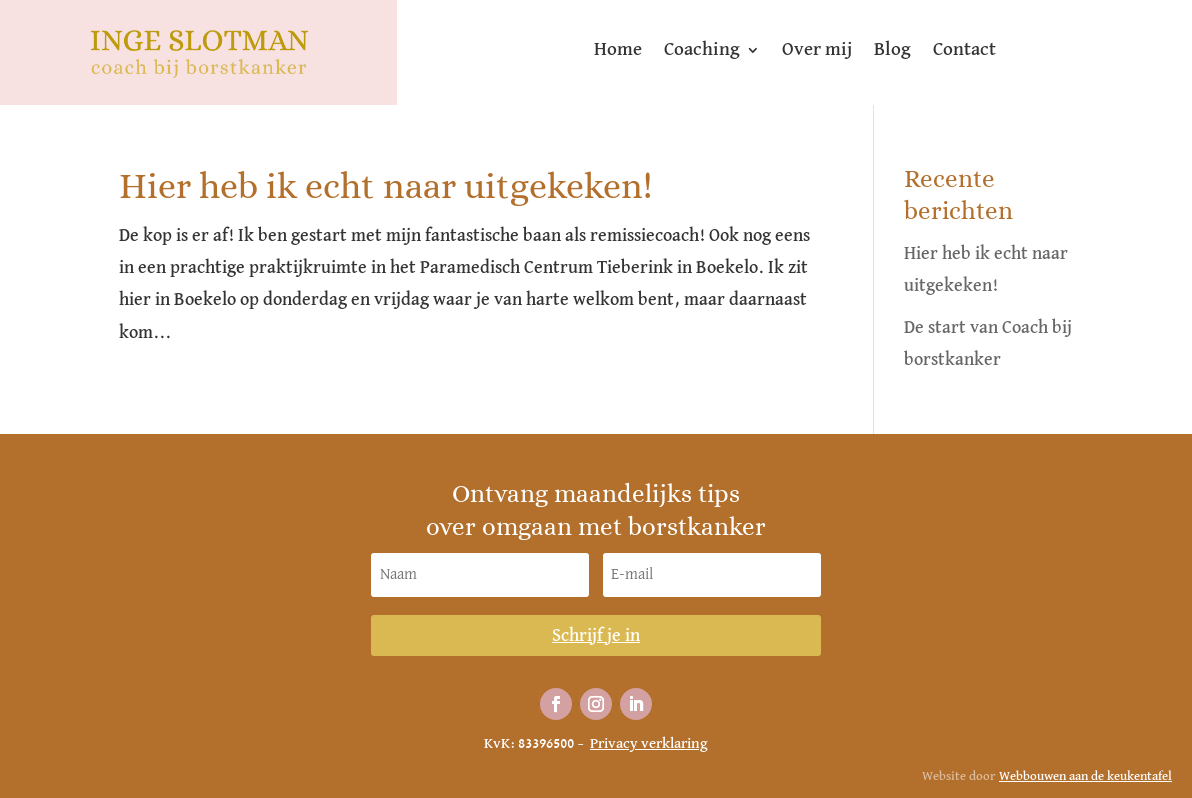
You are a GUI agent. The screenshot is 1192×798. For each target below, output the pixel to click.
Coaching (702, 51)
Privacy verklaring (649, 743)
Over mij (817, 51)
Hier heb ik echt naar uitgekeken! (385, 185)
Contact (964, 51)
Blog (892, 51)
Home (618, 51)
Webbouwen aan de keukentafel (1085, 776)
